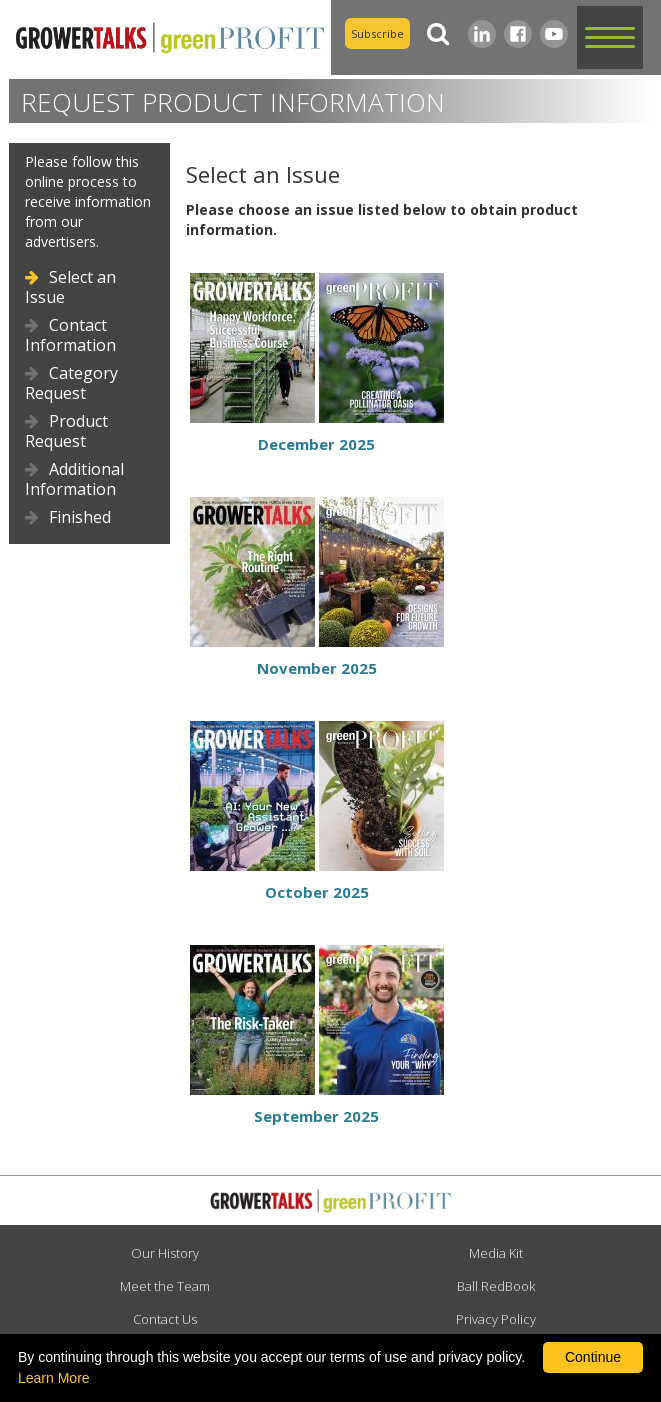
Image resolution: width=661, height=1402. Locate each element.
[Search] (439, 33)
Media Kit (496, 1253)
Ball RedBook (496, 1286)
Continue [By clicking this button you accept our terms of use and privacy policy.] (593, 1357)
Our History (165, 1253)
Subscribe (377, 33)
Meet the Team (165, 1286)
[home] (165, 37)
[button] (610, 37)
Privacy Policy (496, 1319)
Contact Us (165, 1319)
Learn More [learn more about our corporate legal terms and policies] (54, 1378)
